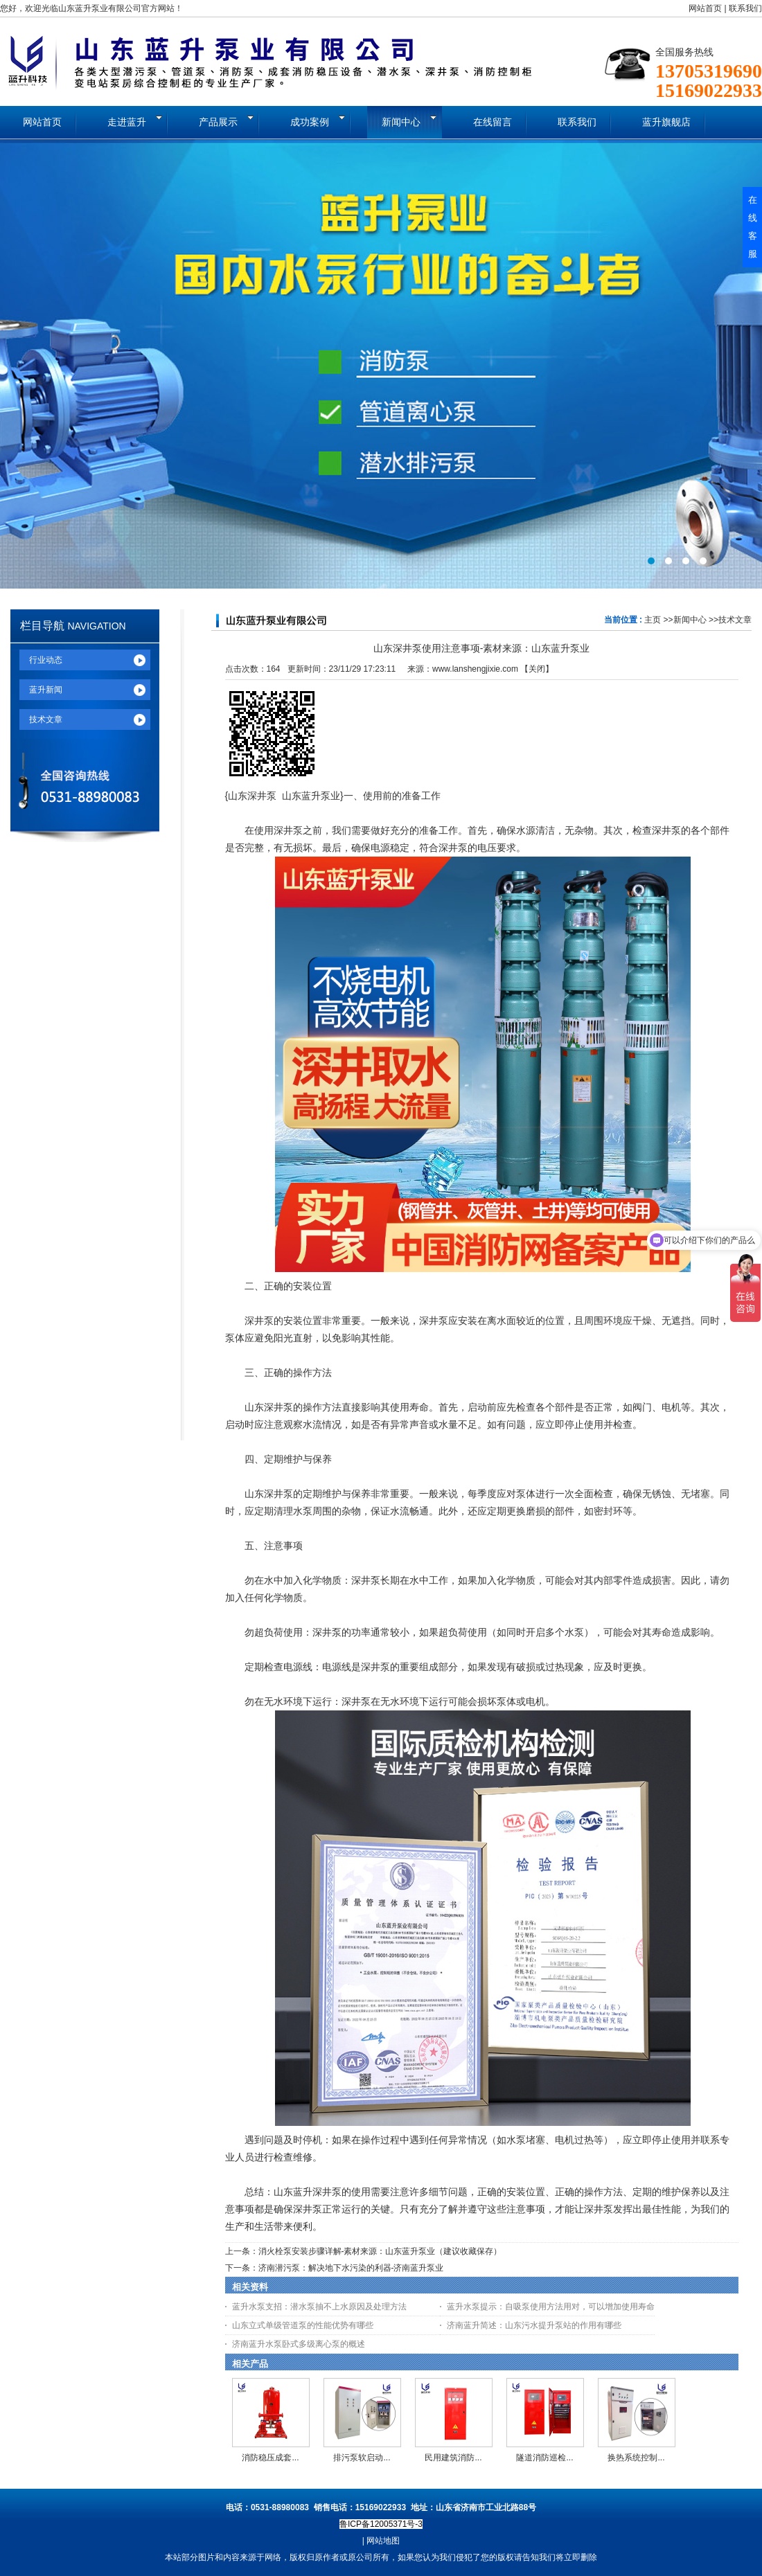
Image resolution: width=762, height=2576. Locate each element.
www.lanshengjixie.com (475, 669)
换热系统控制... (636, 2457)
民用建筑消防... (453, 2457)
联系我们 (745, 8)
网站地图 (383, 2541)
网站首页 (705, 8)
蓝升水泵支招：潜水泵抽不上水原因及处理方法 (319, 2306)
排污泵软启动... (361, 2457)
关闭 (537, 669)
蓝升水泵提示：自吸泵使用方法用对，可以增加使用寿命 (551, 2306)
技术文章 (735, 620)
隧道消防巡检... (544, 2457)
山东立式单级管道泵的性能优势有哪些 (302, 2325)
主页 (652, 620)
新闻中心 (690, 620)
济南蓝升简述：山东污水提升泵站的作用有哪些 (534, 2325)
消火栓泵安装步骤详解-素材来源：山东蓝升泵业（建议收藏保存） (380, 2251)
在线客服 (752, 227)
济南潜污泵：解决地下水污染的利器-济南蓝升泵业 (351, 2268)
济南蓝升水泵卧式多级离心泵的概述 (298, 2344)
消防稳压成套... (270, 2457)
